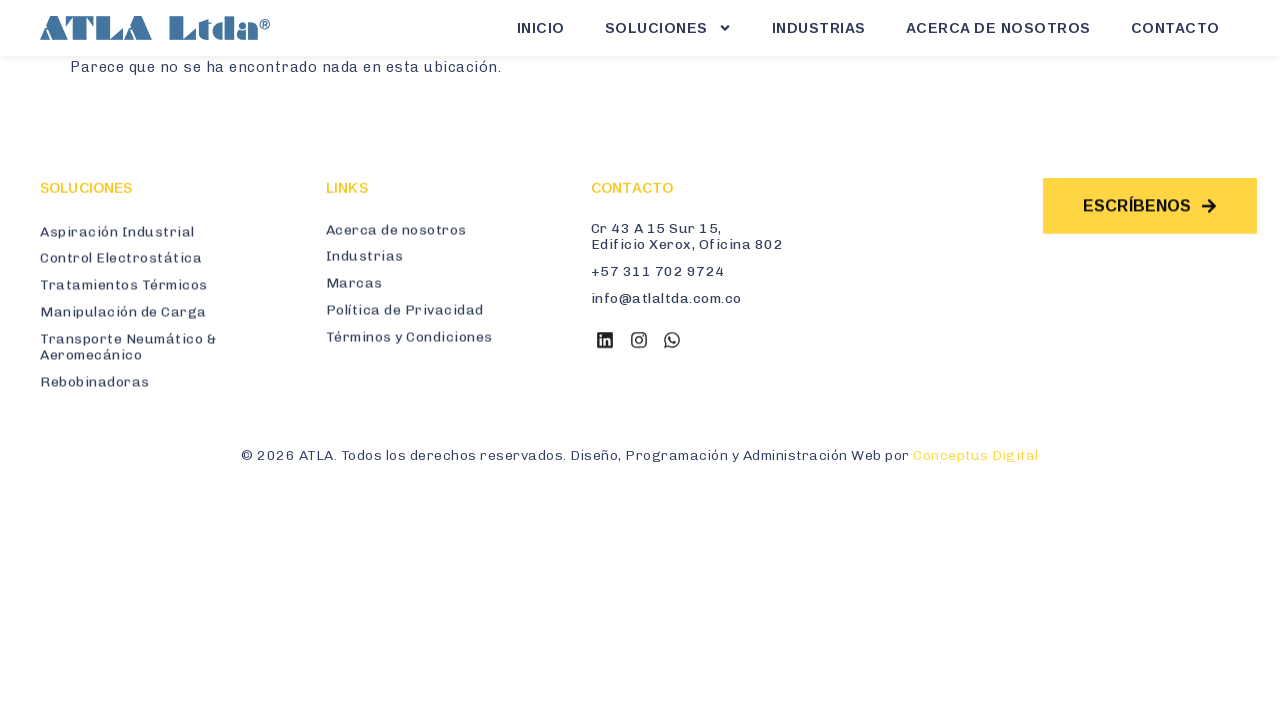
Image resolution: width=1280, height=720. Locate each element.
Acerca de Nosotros (998, 28)
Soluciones (668, 28)
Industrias (819, 28)
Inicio (541, 28)
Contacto (1175, 28)
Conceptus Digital (976, 455)
